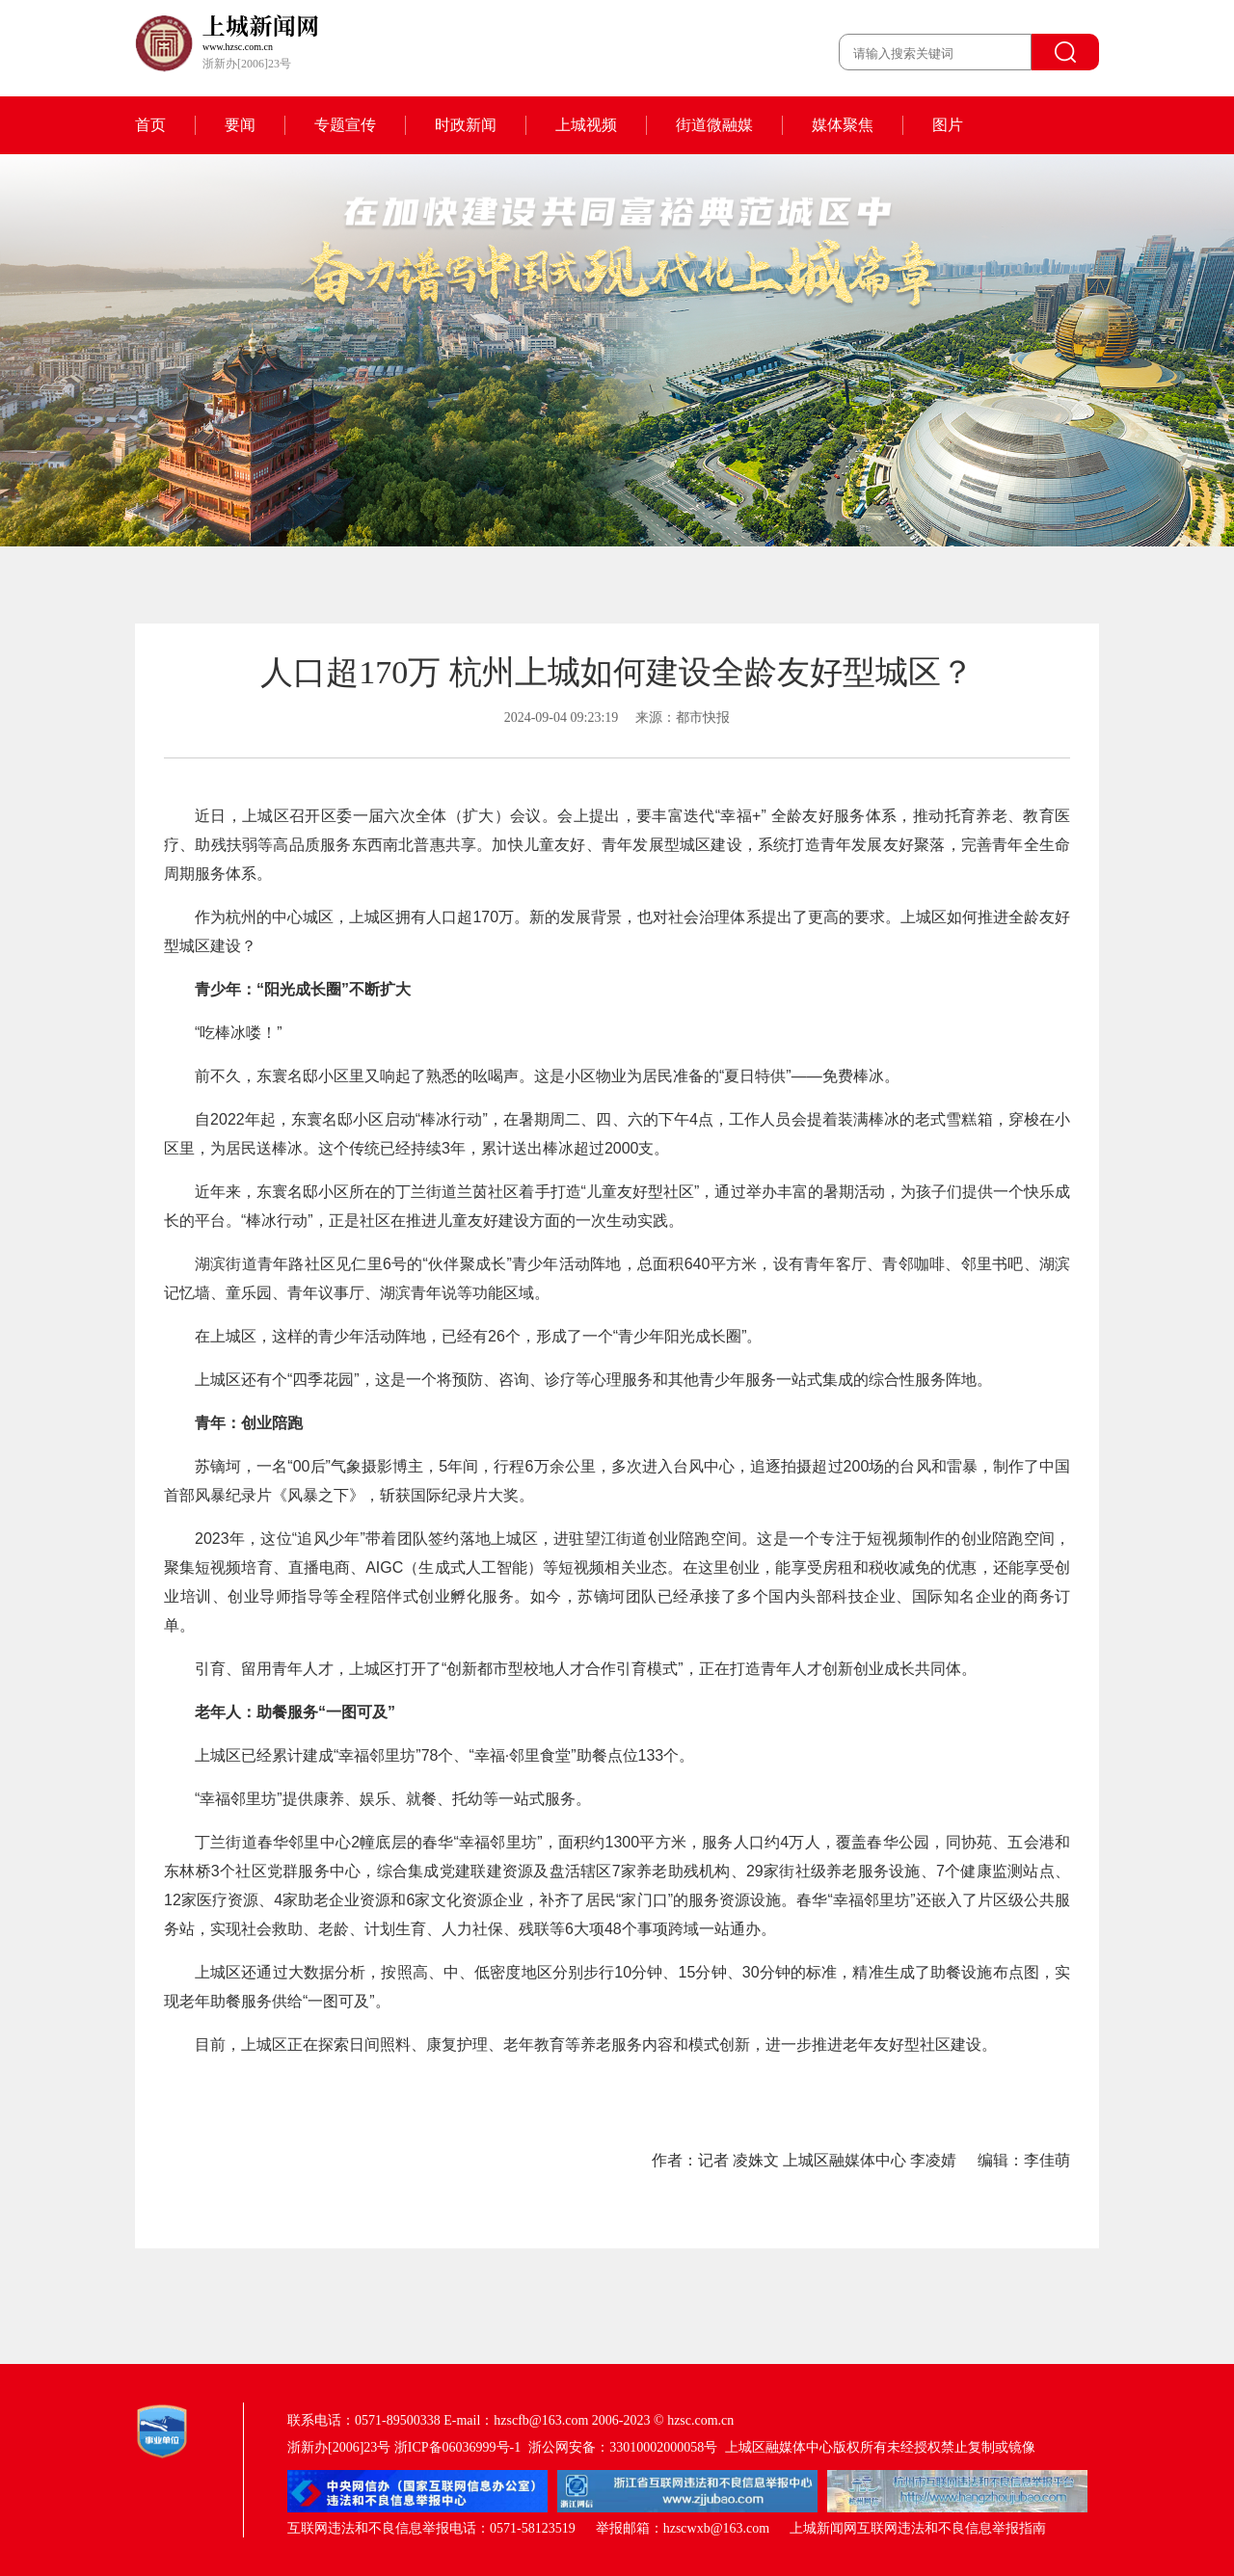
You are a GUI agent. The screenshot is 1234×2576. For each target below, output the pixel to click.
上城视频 (586, 125)
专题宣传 (345, 125)
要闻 (240, 125)
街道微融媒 (714, 125)
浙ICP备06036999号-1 (457, 2447)
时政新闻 (465, 125)
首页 (150, 125)
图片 (947, 125)
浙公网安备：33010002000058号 (622, 2447)
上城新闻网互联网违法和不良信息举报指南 (918, 2528)
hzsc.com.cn (700, 2420)
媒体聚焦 (842, 125)
